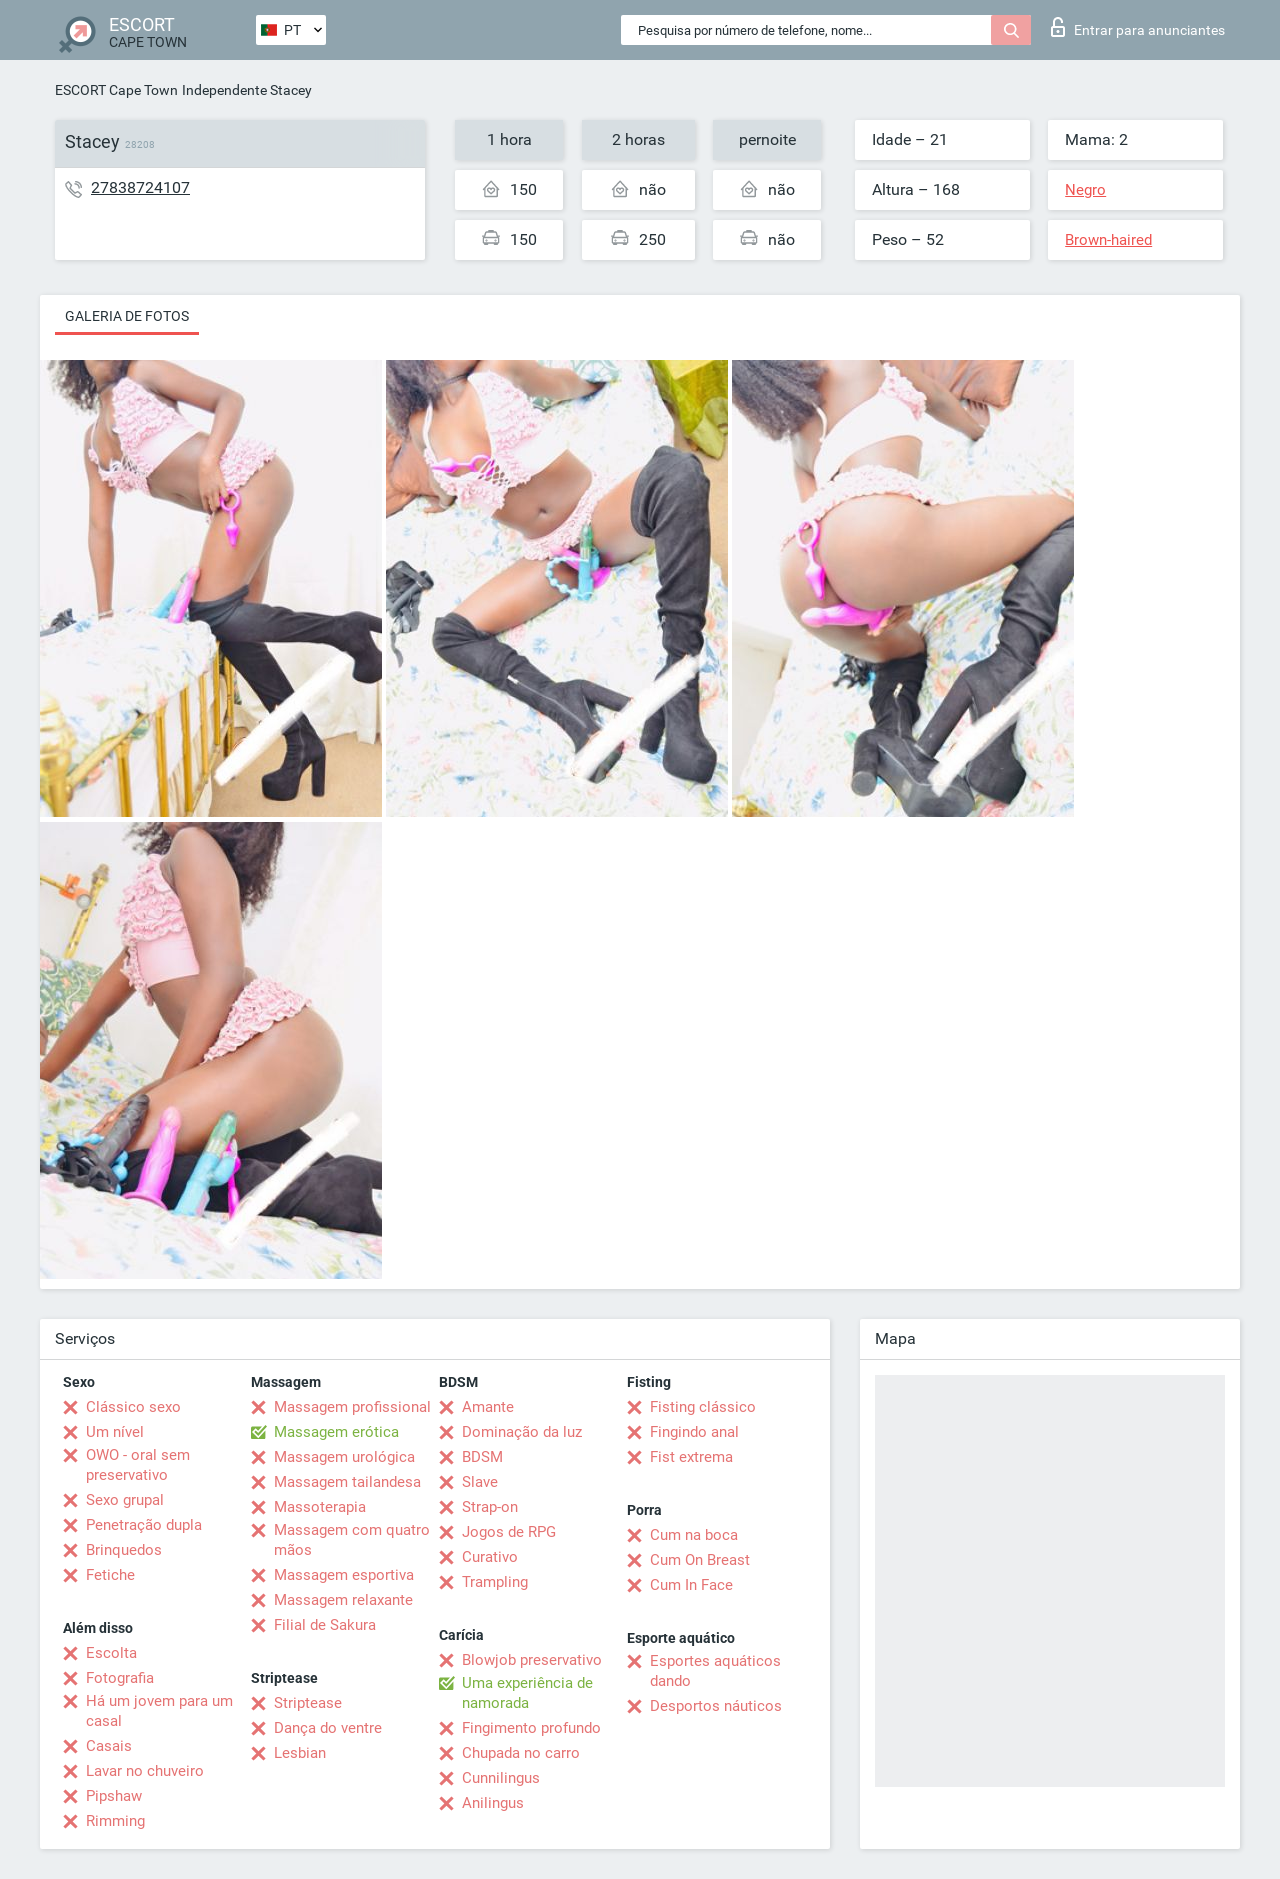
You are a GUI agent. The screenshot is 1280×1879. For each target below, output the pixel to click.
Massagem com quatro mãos (352, 1540)
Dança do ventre (328, 1728)
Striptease (308, 1703)
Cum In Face (691, 1585)
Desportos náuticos (716, 1706)
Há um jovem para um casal (159, 1711)
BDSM (482, 1457)
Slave (480, 1482)
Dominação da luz (522, 1432)
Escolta (111, 1653)
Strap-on (490, 1507)
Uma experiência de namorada (527, 1693)
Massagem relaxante (343, 1600)
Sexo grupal (125, 1500)
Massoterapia (320, 1507)
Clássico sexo (133, 1407)
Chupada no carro (521, 1753)
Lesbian (300, 1753)
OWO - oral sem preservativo (138, 1465)
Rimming (115, 1821)
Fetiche (110, 1575)
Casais (109, 1746)
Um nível (115, 1432)
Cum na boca (694, 1535)
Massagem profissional (352, 1407)
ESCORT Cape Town (116, 90)
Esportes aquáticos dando (715, 1671)
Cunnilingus (501, 1778)
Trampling (495, 1582)
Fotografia (120, 1678)
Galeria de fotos (127, 316)
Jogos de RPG (509, 1532)
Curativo (490, 1557)
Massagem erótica (336, 1432)
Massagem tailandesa (347, 1482)
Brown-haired (1108, 240)
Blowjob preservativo (532, 1660)
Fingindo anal (694, 1432)
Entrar (1138, 27)
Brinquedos (124, 1550)
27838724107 (140, 187)
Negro (1085, 190)
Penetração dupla (144, 1525)
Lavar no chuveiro (145, 1771)
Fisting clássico (703, 1407)
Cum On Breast (700, 1560)
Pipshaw (114, 1796)
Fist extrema (691, 1457)
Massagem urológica (344, 1457)
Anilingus (493, 1803)
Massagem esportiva (344, 1575)
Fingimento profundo (531, 1728)
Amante (488, 1407)
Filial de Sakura (325, 1625)
